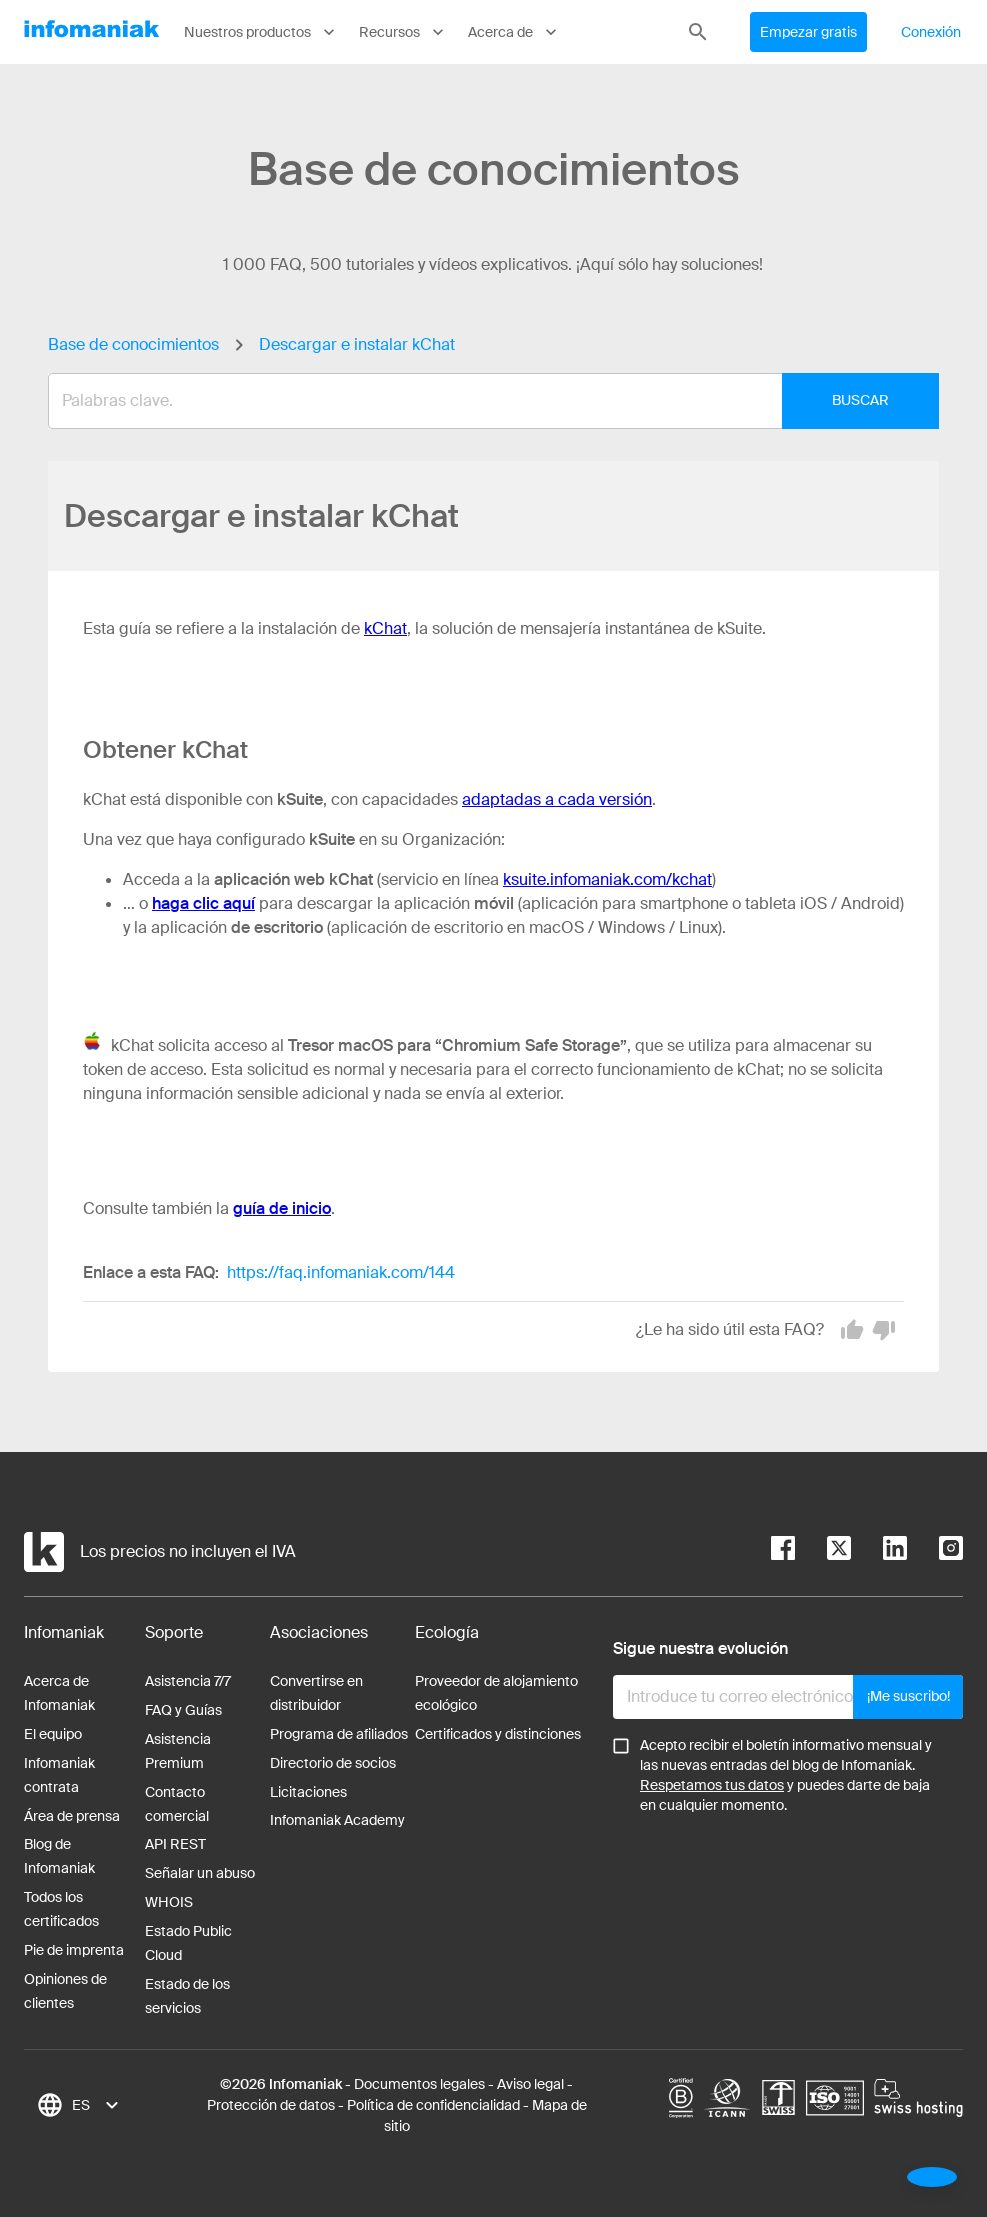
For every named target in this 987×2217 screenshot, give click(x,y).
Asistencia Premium (178, 1751)
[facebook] (783, 1551)
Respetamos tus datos (712, 1785)
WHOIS (169, 1902)
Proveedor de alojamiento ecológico (496, 1693)
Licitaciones (308, 1792)
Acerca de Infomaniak (59, 1693)
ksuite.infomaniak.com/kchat (607, 879)
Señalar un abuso (200, 1873)
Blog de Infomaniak (59, 1856)
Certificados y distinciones (498, 1734)
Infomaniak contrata (59, 1775)
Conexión (931, 32)
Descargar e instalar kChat (357, 344)
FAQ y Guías (183, 1710)
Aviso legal (530, 2084)
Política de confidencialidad (433, 2105)
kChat (385, 628)
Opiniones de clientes (65, 1991)
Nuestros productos (261, 32)
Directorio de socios (333, 1763)
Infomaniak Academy (337, 1820)
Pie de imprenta (74, 1950)
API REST (175, 1844)
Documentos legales (419, 2084)
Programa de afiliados (339, 1734)
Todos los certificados (61, 1909)
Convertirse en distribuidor (316, 1693)
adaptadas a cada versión (557, 799)
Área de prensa (72, 1816)
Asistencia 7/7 (188, 1681)
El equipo (53, 1734)
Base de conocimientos (133, 344)
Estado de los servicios (187, 1996)
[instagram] (935, 1551)
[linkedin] (879, 1551)
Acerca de (514, 32)
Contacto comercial (177, 1804)
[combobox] (478, 401)
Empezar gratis (808, 32)
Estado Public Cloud (188, 1943)
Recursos (403, 32)
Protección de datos (271, 2105)
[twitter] (823, 1551)
